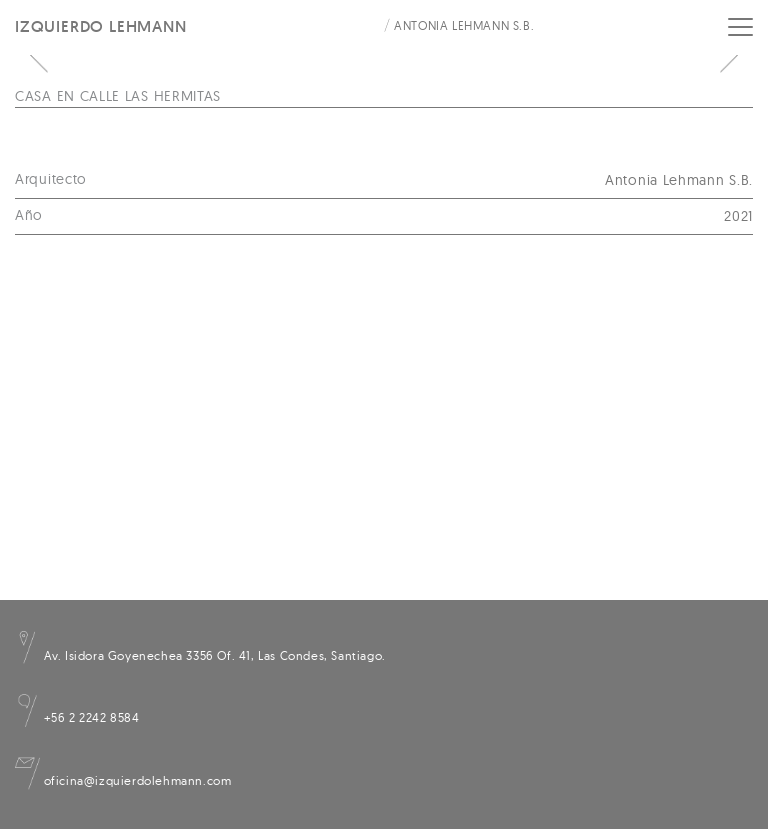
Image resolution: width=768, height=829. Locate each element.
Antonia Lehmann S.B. (464, 25)
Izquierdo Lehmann (101, 26)
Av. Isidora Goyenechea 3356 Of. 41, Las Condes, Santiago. (200, 655)
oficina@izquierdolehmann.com (123, 780)
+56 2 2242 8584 (77, 717)
